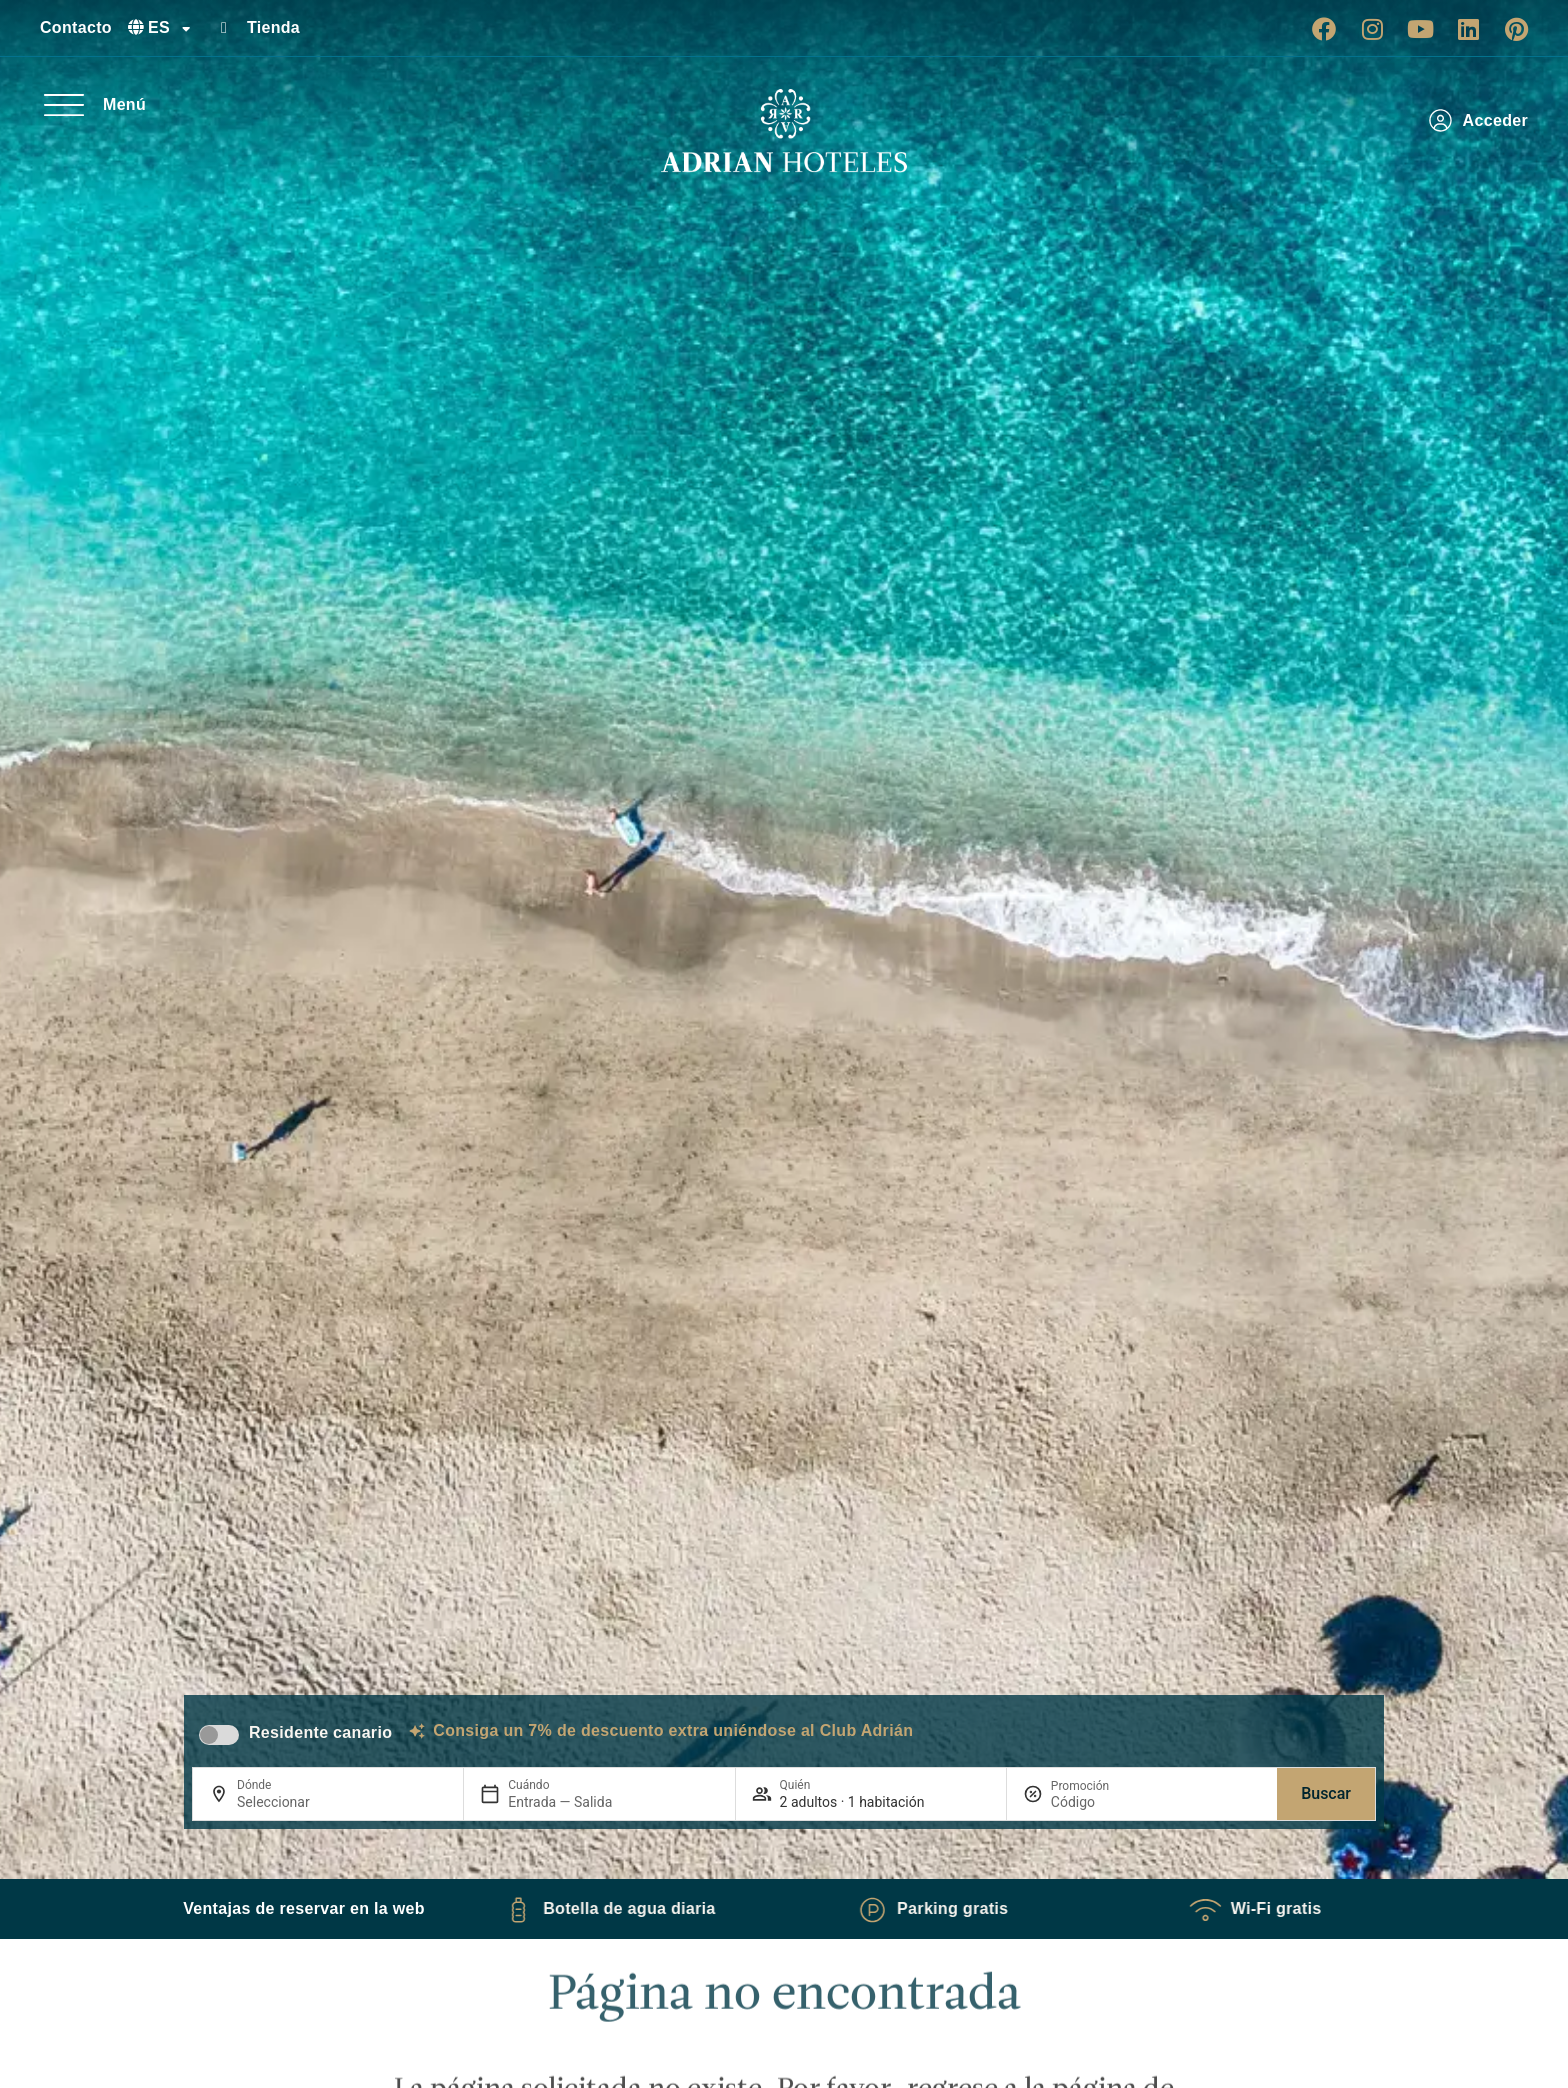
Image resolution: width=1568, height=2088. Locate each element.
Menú (124, 104)
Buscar (1326, 1793)
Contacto (76, 27)
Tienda (273, 27)
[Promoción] (1099, 1802)
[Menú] (64, 105)
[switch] (219, 1735)
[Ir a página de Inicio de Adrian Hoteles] (784, 131)
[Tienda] (224, 28)
